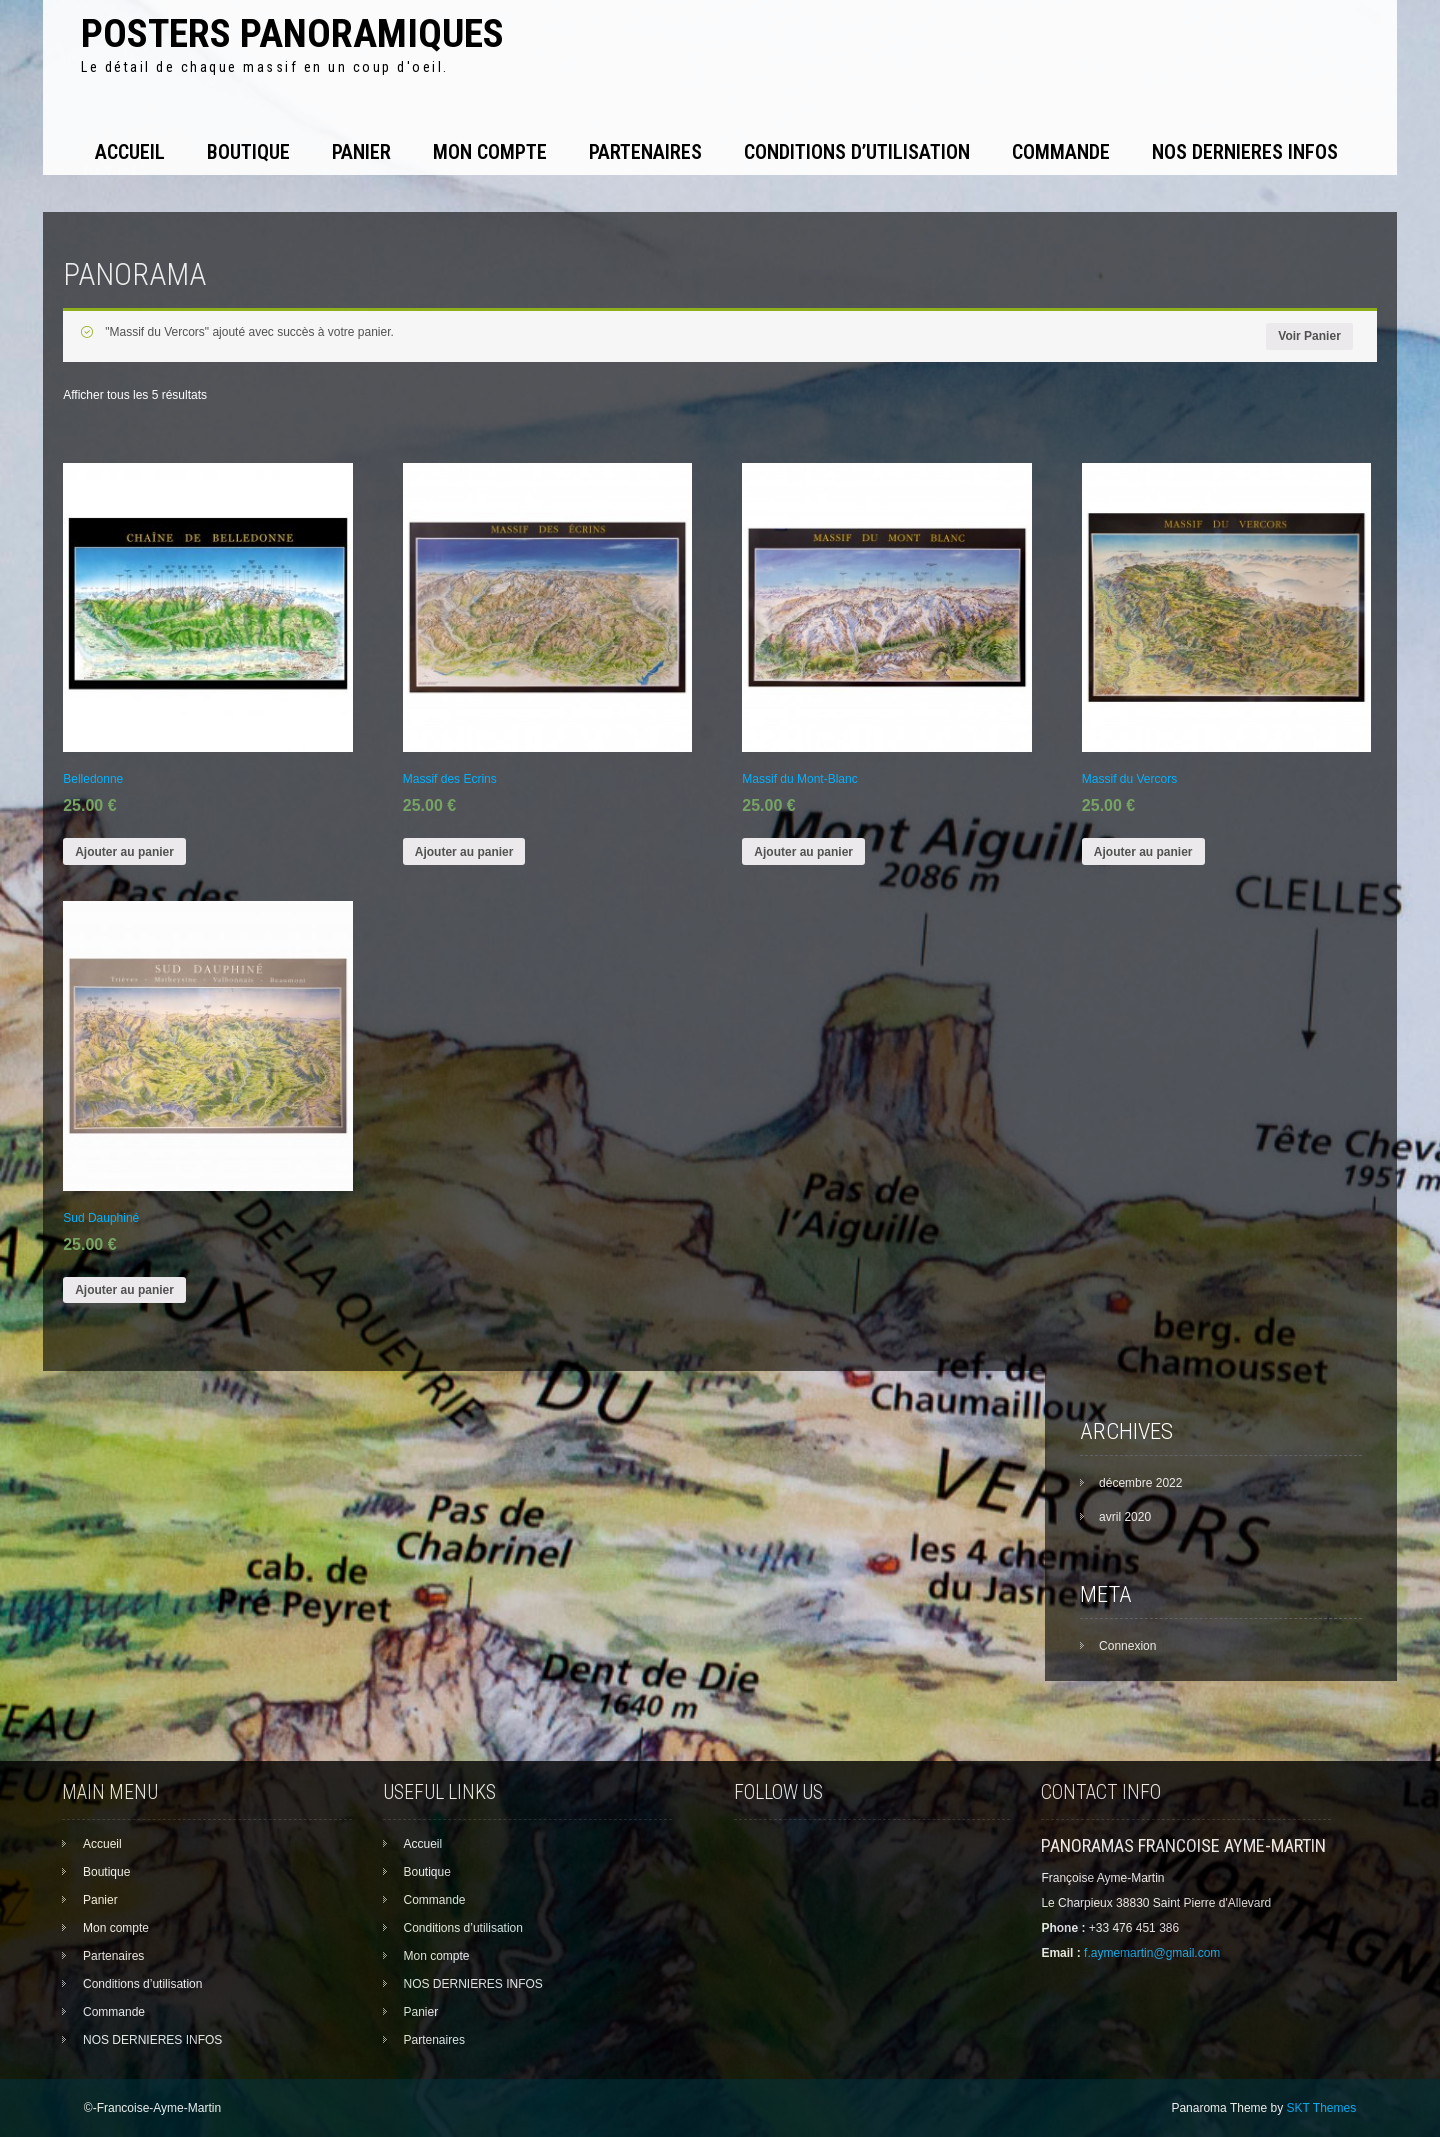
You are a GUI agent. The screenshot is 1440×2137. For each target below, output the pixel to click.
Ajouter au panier (124, 852)
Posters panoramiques (292, 33)
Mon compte (490, 152)
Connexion (1127, 1646)
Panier (361, 152)
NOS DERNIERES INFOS (1245, 152)
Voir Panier (1309, 336)
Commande (1061, 152)
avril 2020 (1125, 1517)
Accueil (130, 152)
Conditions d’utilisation (857, 152)
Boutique (248, 152)
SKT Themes (1322, 2108)
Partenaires (645, 152)
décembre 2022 (1140, 1483)
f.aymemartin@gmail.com (1152, 1953)
